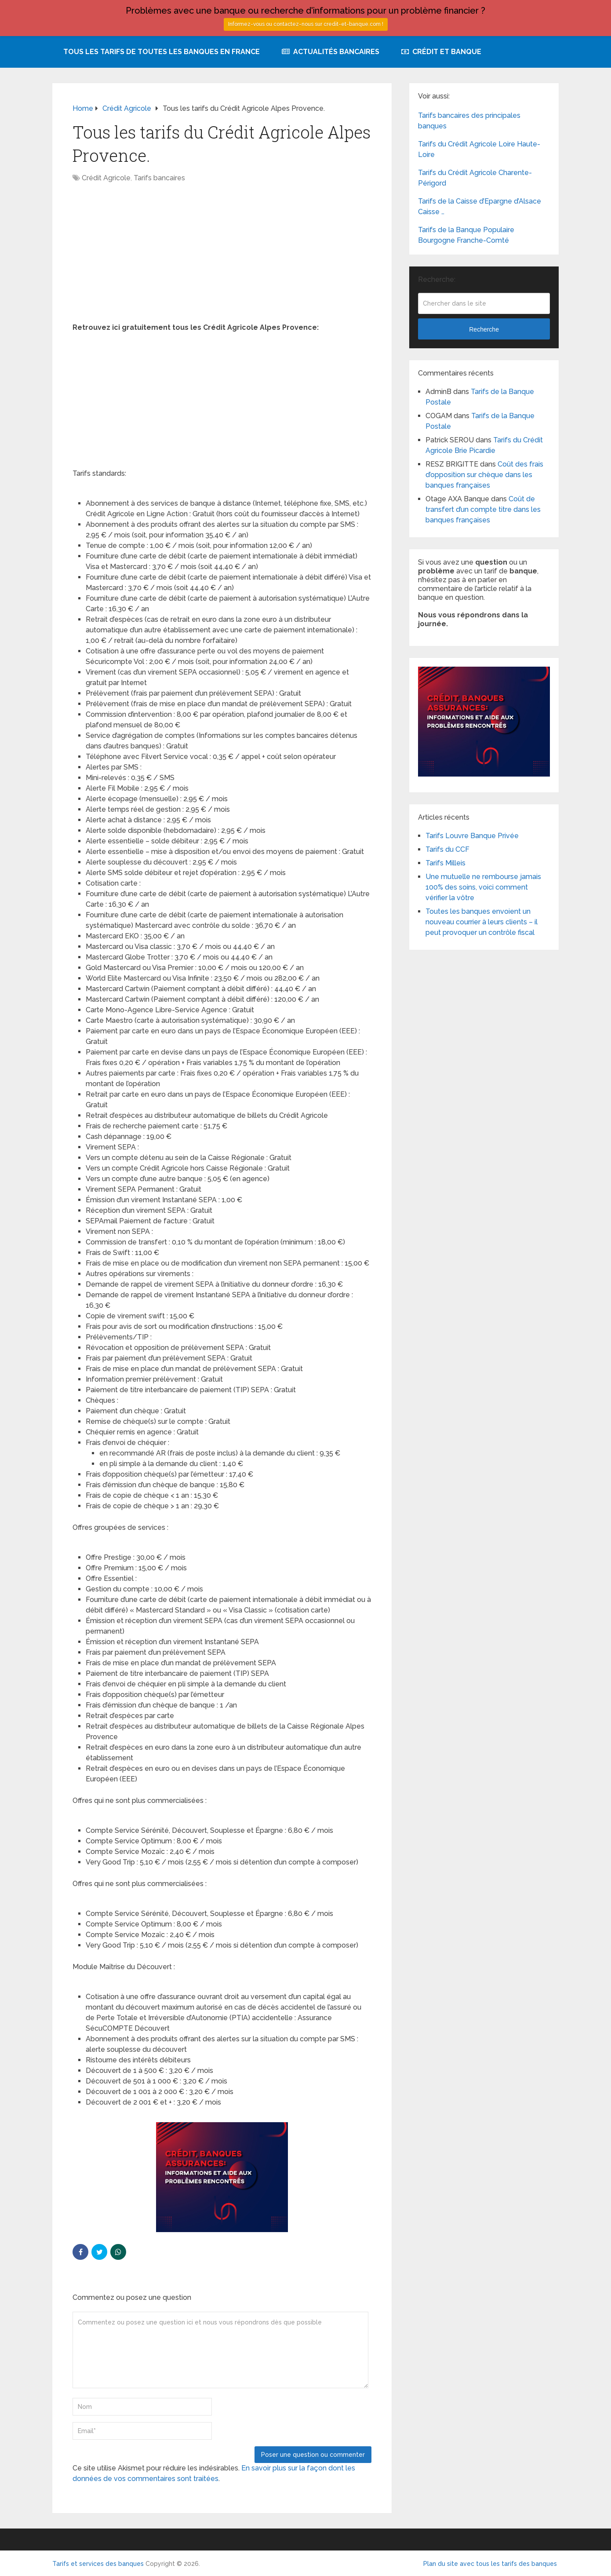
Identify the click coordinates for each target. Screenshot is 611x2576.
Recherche (484, 329)
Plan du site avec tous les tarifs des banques (490, 2563)
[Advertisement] (222, 257)
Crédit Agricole (106, 178)
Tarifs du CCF (447, 849)
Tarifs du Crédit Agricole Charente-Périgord (475, 177)
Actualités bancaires (330, 51)
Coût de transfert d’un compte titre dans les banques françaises (483, 509)
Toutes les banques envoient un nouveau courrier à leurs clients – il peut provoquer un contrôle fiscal (482, 922)
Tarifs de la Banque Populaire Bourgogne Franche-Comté (466, 235)
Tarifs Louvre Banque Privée (472, 836)
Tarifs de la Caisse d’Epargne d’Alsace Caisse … (479, 206)
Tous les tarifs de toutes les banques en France (161, 51)
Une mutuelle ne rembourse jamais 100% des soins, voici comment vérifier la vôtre (483, 887)
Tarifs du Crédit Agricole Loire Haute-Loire (479, 149)
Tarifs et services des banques (98, 2563)
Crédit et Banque (441, 51)
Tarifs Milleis (446, 863)
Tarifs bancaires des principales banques (469, 120)
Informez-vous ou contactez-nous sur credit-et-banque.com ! (305, 24)
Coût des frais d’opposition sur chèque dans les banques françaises (484, 474)
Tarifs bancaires (159, 178)
